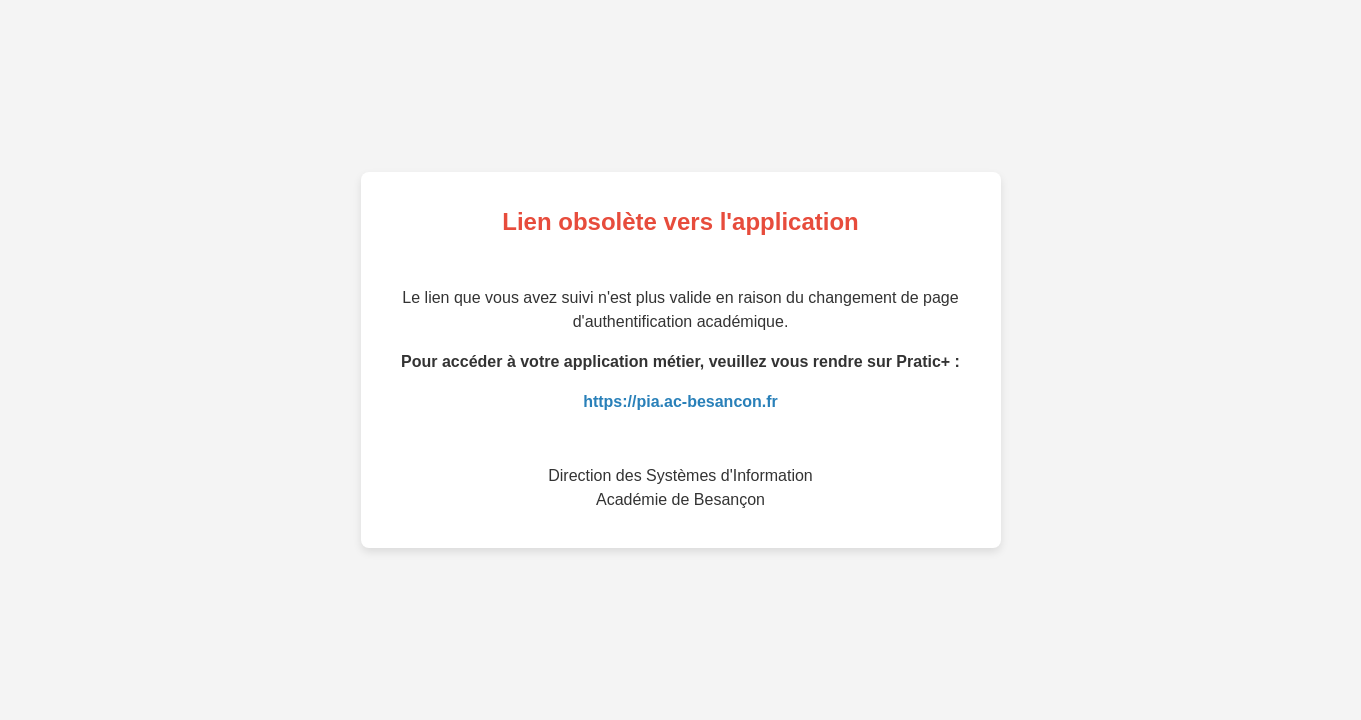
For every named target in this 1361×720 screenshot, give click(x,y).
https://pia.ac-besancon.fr (680, 401)
